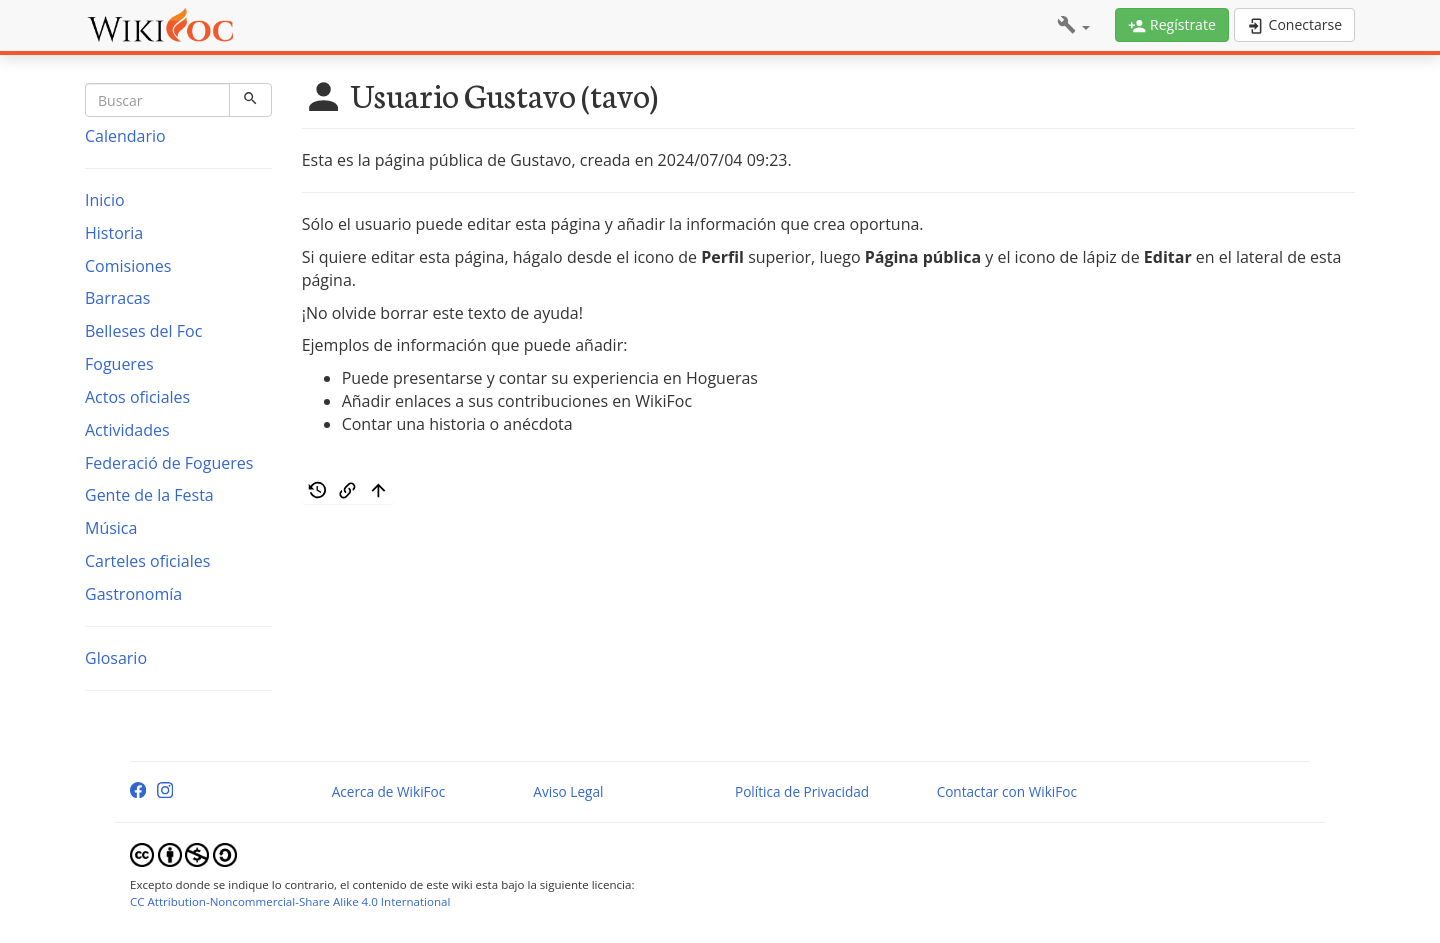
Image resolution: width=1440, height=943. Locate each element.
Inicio (105, 200)
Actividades (127, 430)
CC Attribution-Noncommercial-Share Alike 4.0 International (290, 901)
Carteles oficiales (147, 561)
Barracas (117, 298)
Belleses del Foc (143, 331)
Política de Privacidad (802, 791)
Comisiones (128, 266)
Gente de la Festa (149, 495)
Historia (114, 233)
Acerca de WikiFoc (389, 791)
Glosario (116, 658)
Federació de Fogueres (169, 463)
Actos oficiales (137, 397)
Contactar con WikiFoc (1007, 791)
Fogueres (119, 364)
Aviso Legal (568, 791)
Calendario (125, 136)
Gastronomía (133, 594)
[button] (1073, 25)
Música (111, 528)
